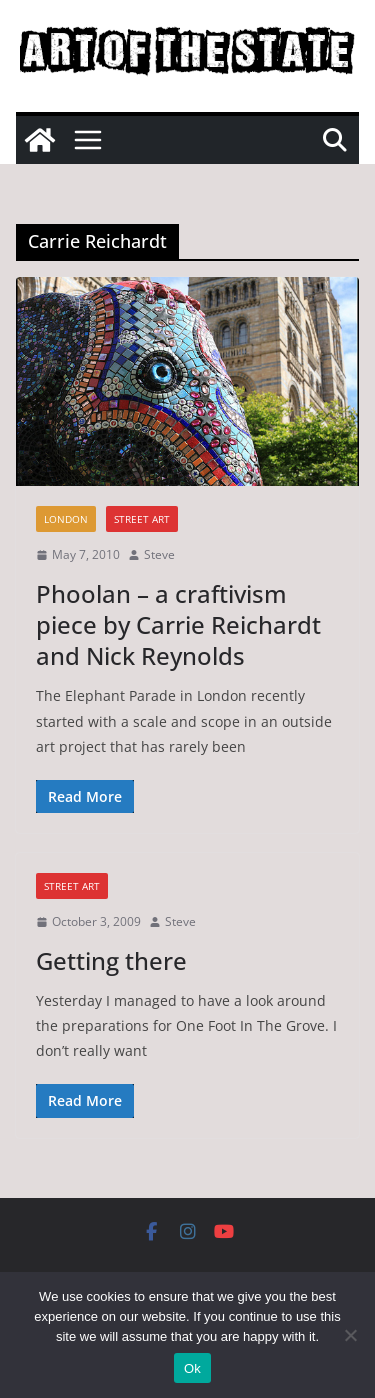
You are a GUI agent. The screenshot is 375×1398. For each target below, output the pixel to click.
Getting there (111, 960)
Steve (159, 554)
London (66, 519)
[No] (350, 1335)
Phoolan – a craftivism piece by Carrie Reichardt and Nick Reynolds (178, 624)
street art (142, 519)
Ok (192, 1368)
